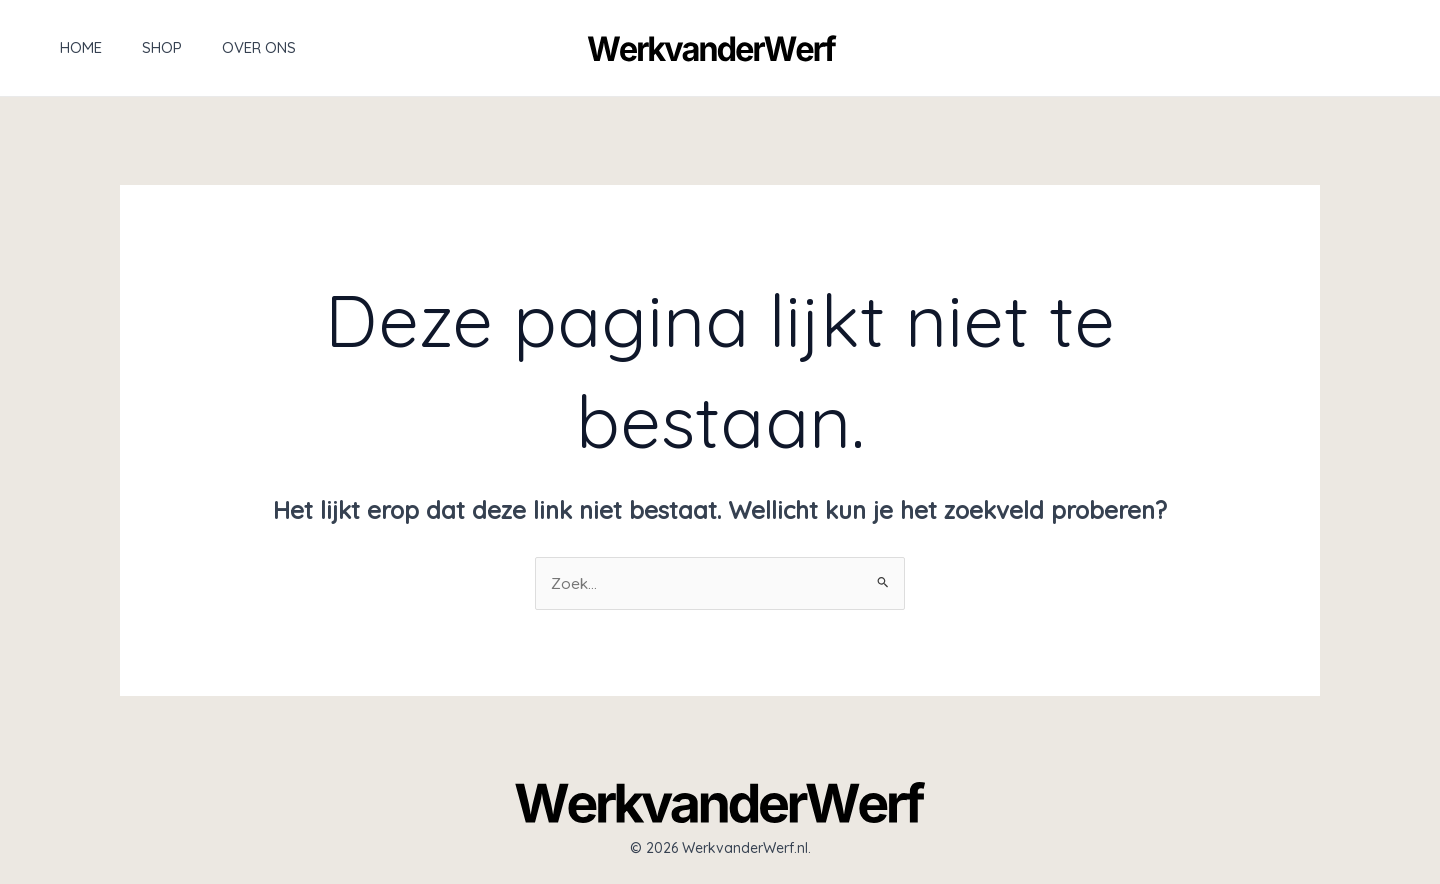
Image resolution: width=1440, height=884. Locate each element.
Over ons (219, 47)
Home (61, 47)
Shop (132, 47)
